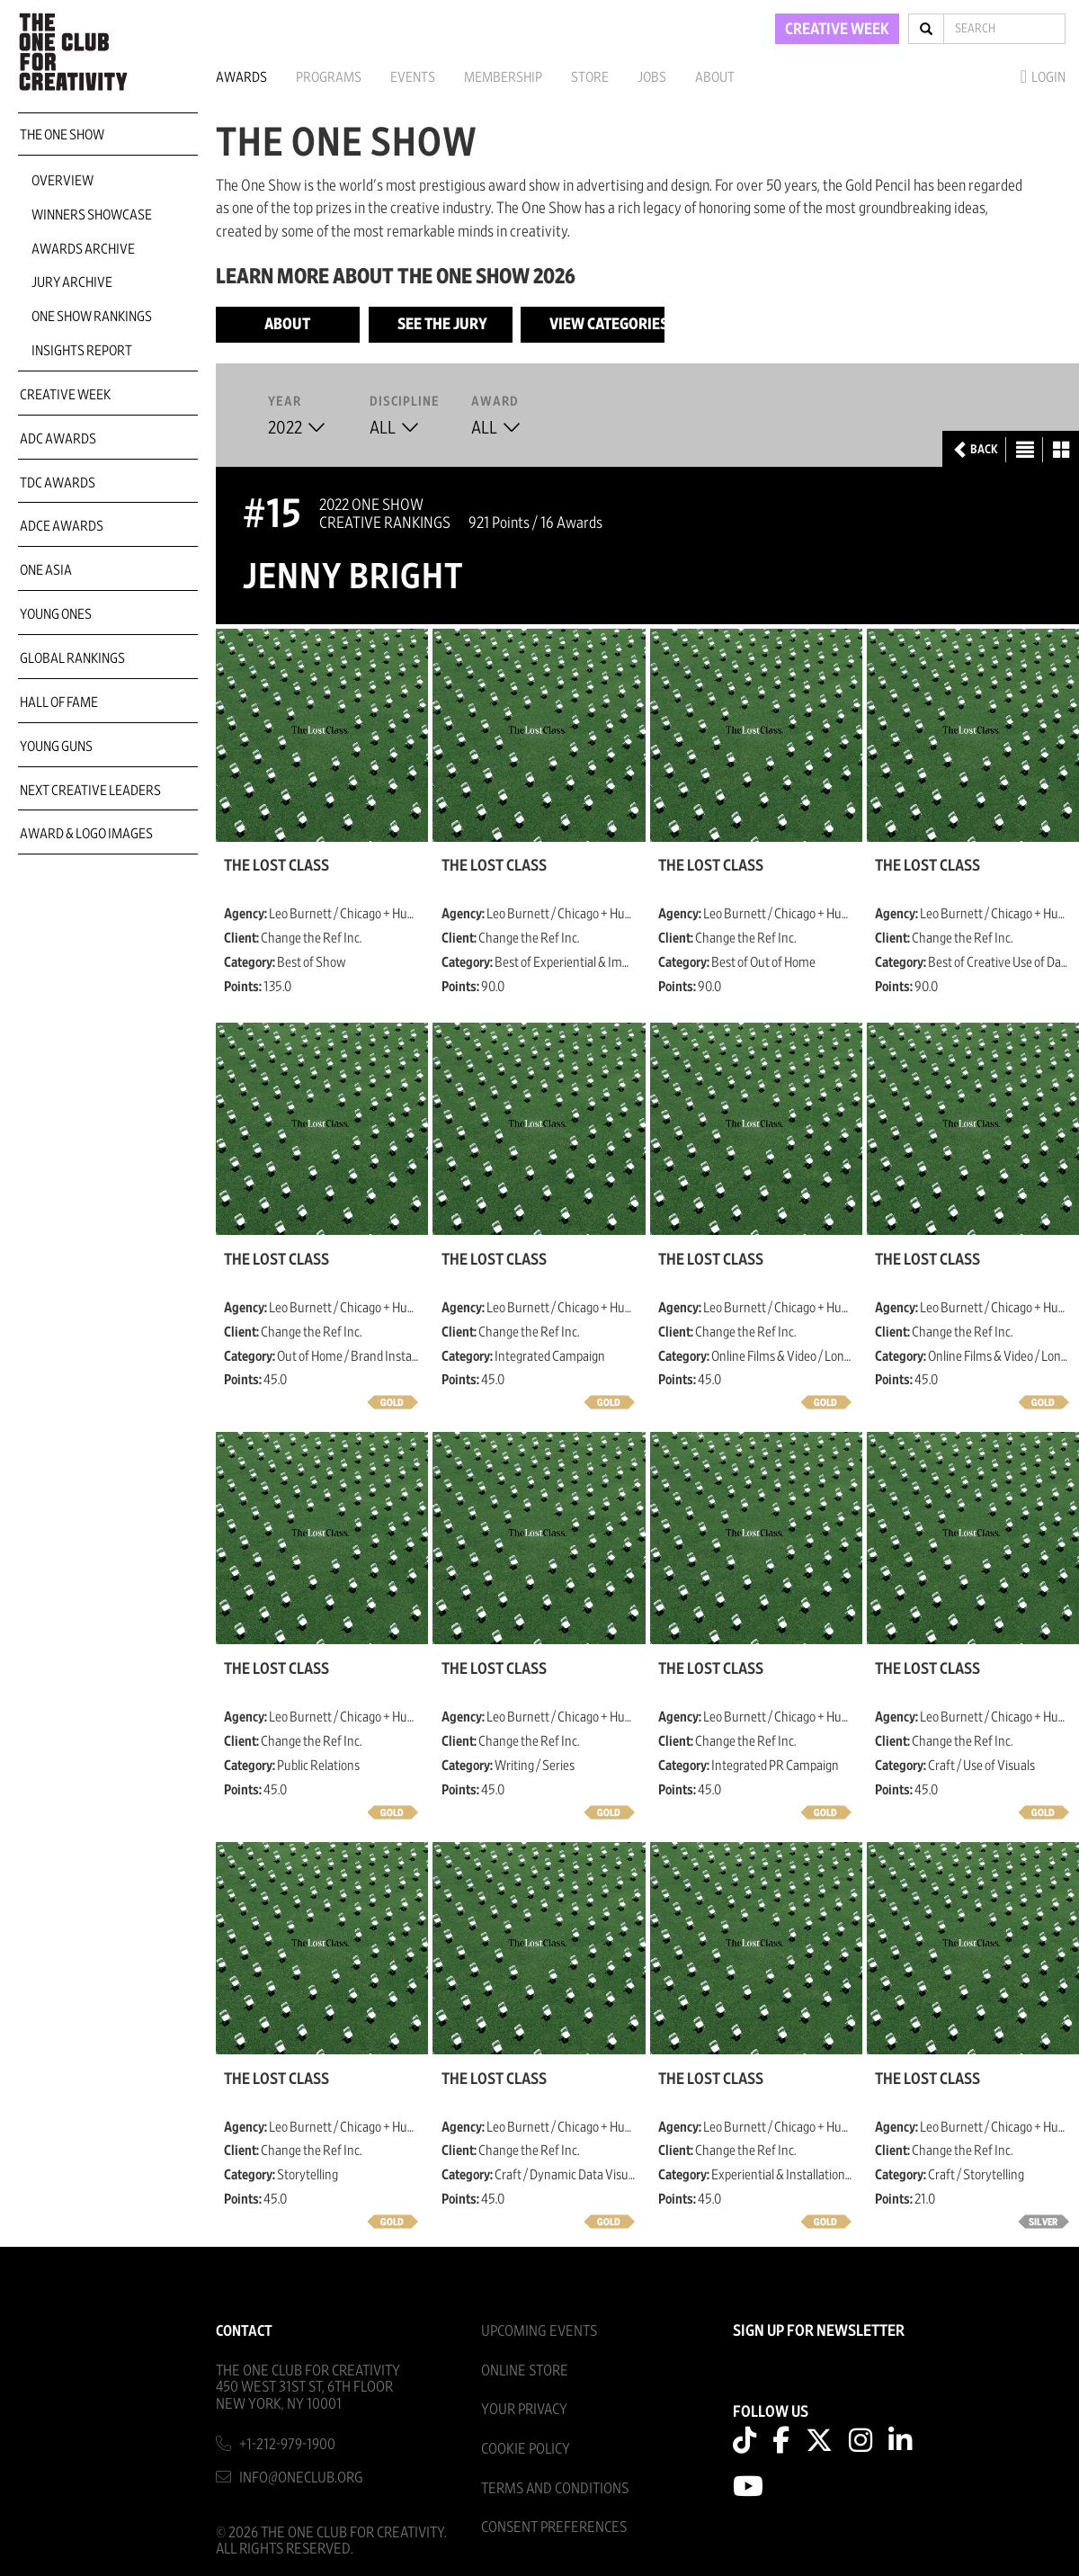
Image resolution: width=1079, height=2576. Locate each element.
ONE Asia (46, 570)
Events (412, 77)
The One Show (62, 135)
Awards (241, 77)
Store (590, 77)
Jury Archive (71, 282)
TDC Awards (57, 483)
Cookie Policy (525, 2448)
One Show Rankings (91, 316)
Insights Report (81, 351)
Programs (328, 77)
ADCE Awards (61, 526)
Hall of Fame (59, 702)
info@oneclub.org (301, 2477)
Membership (503, 77)
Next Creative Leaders (90, 790)
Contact (244, 2331)
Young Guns (56, 746)
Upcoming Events (539, 2331)
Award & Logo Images (86, 834)
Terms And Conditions (555, 2488)
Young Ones (56, 614)
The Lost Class (276, 866)
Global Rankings (72, 658)
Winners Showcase (91, 215)
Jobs (652, 77)
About (715, 77)
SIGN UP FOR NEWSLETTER (819, 2331)
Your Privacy (524, 2409)
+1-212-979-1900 (287, 2444)
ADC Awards (58, 439)
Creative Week (65, 395)
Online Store (524, 2370)
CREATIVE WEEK (837, 30)
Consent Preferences (554, 2527)
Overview (62, 181)
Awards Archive (83, 249)
